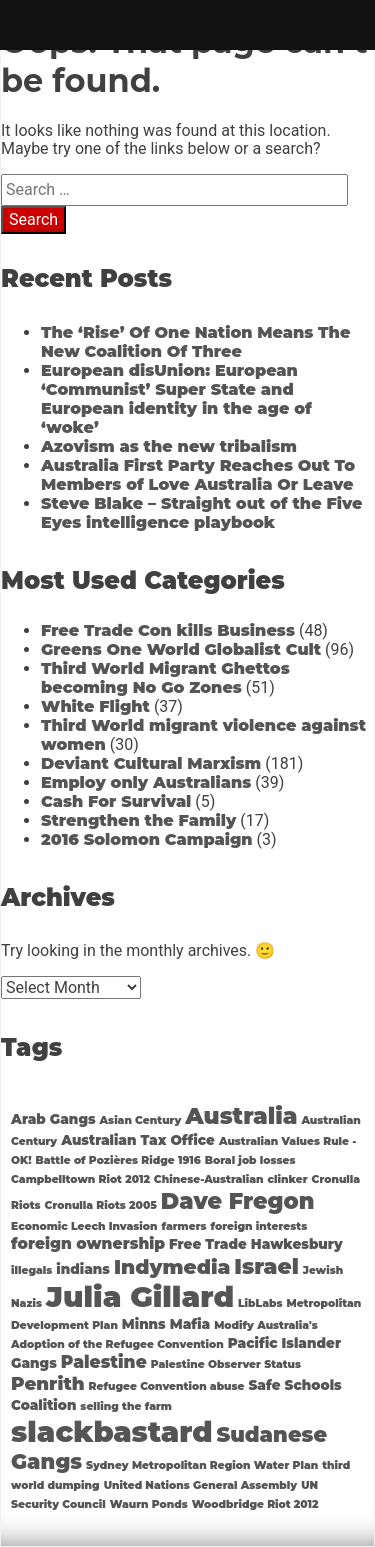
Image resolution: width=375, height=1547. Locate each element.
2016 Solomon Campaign (147, 839)
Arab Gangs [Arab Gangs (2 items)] (53, 1119)
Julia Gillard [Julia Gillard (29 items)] (140, 1296)
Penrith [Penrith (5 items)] (48, 1383)
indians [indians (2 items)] (83, 1269)
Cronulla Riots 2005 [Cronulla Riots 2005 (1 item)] (101, 1205)
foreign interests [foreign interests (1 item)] (259, 1226)
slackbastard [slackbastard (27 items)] (112, 1431)
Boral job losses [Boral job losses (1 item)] (250, 1160)
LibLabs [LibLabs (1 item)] (260, 1303)
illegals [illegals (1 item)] (31, 1270)
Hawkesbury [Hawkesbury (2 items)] (297, 1244)
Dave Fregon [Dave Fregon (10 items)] (238, 1201)
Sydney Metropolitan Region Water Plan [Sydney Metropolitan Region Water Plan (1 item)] (202, 1465)
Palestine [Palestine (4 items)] (104, 1362)
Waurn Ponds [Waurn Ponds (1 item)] (149, 1504)
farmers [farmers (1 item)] (183, 1226)
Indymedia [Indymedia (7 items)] (172, 1266)
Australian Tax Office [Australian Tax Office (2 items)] (138, 1140)
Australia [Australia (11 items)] (241, 1116)
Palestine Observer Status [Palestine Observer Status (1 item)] (226, 1364)
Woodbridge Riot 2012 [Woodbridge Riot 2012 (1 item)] (255, 1504)
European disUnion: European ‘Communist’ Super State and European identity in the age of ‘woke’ (176, 399)
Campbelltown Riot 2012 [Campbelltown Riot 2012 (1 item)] (80, 1179)
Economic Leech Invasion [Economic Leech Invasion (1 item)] (84, 1226)
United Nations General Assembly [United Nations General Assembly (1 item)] (201, 1485)
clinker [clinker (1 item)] (288, 1179)
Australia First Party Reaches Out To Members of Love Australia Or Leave (198, 475)
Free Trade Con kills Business (168, 630)
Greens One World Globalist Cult (181, 649)
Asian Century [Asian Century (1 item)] (141, 1120)
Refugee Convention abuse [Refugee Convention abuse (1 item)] (167, 1386)
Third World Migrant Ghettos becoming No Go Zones (165, 678)
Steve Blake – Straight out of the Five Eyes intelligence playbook (201, 513)
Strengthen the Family (138, 820)
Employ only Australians (146, 782)
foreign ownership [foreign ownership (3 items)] (88, 1243)
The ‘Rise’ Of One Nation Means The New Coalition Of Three (195, 342)
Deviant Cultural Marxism (151, 763)
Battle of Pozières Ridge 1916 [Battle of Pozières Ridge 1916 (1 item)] (118, 1160)
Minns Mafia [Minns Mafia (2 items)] (166, 1324)
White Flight (95, 706)
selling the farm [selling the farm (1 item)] (126, 1406)
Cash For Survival (116, 801)
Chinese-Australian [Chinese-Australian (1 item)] (209, 1179)
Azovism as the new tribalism (169, 446)
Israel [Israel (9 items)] (266, 1266)
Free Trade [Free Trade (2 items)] (208, 1244)
